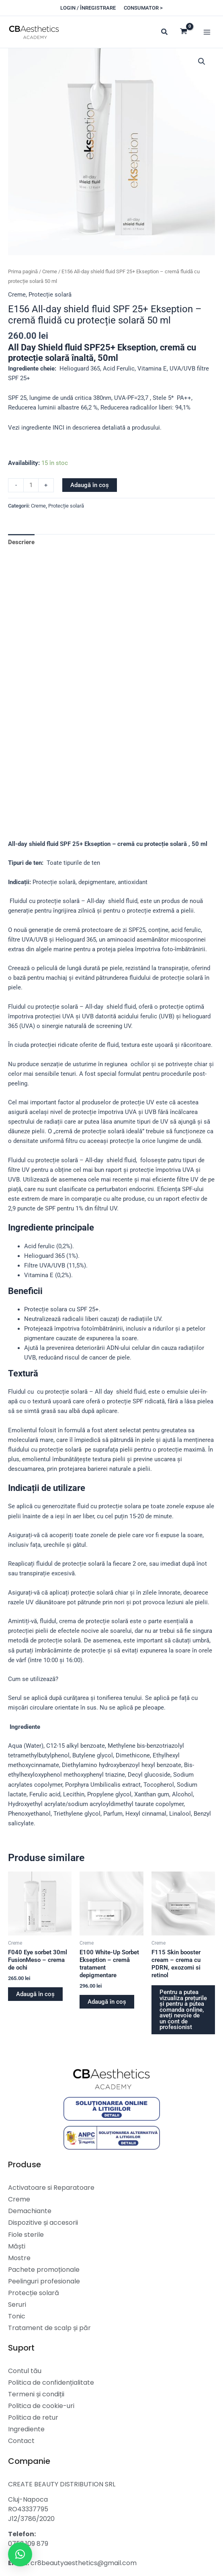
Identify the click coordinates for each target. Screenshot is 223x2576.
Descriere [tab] (21, 542)
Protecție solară (50, 294)
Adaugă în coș (89, 485)
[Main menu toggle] (207, 32)
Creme (49, 271)
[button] (88, 7)
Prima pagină (23, 271)
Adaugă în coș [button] (35, 1994)
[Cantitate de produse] (31, 485)
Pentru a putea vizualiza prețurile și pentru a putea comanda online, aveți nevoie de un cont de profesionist (183, 2009)
